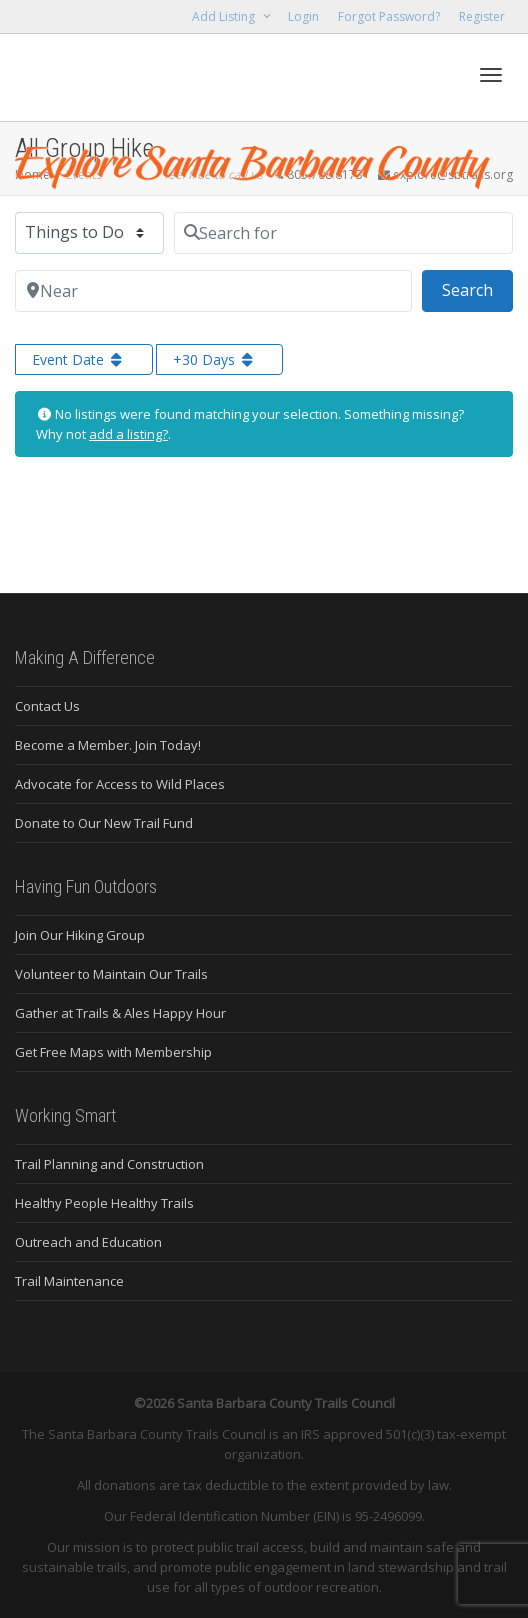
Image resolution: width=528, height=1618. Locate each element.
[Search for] (343, 233)
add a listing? (128, 434)
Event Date (79, 359)
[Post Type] (89, 233)
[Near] (213, 291)
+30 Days (215, 359)
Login (303, 16)
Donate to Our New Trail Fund (104, 823)
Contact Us (47, 706)
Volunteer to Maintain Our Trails (111, 974)
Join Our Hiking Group (80, 935)
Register (482, 16)
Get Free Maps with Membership (113, 1052)
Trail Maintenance (69, 1281)
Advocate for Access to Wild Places (120, 784)
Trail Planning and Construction (109, 1164)
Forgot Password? (389, 16)
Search (477, 289)
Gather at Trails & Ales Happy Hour (120, 1013)
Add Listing (225, 16)
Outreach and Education (88, 1242)
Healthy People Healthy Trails (104, 1203)
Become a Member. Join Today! (108, 745)
